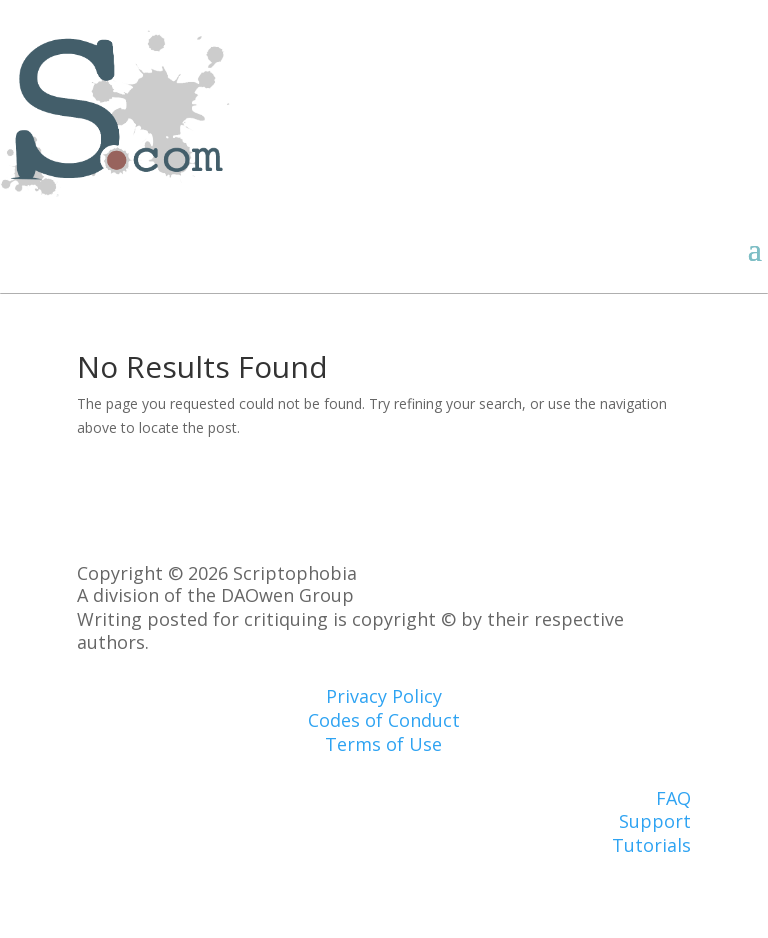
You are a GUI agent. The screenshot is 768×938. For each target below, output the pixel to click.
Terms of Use (383, 744)
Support (655, 821)
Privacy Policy (384, 696)
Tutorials (651, 845)
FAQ (673, 798)
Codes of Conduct (384, 720)
